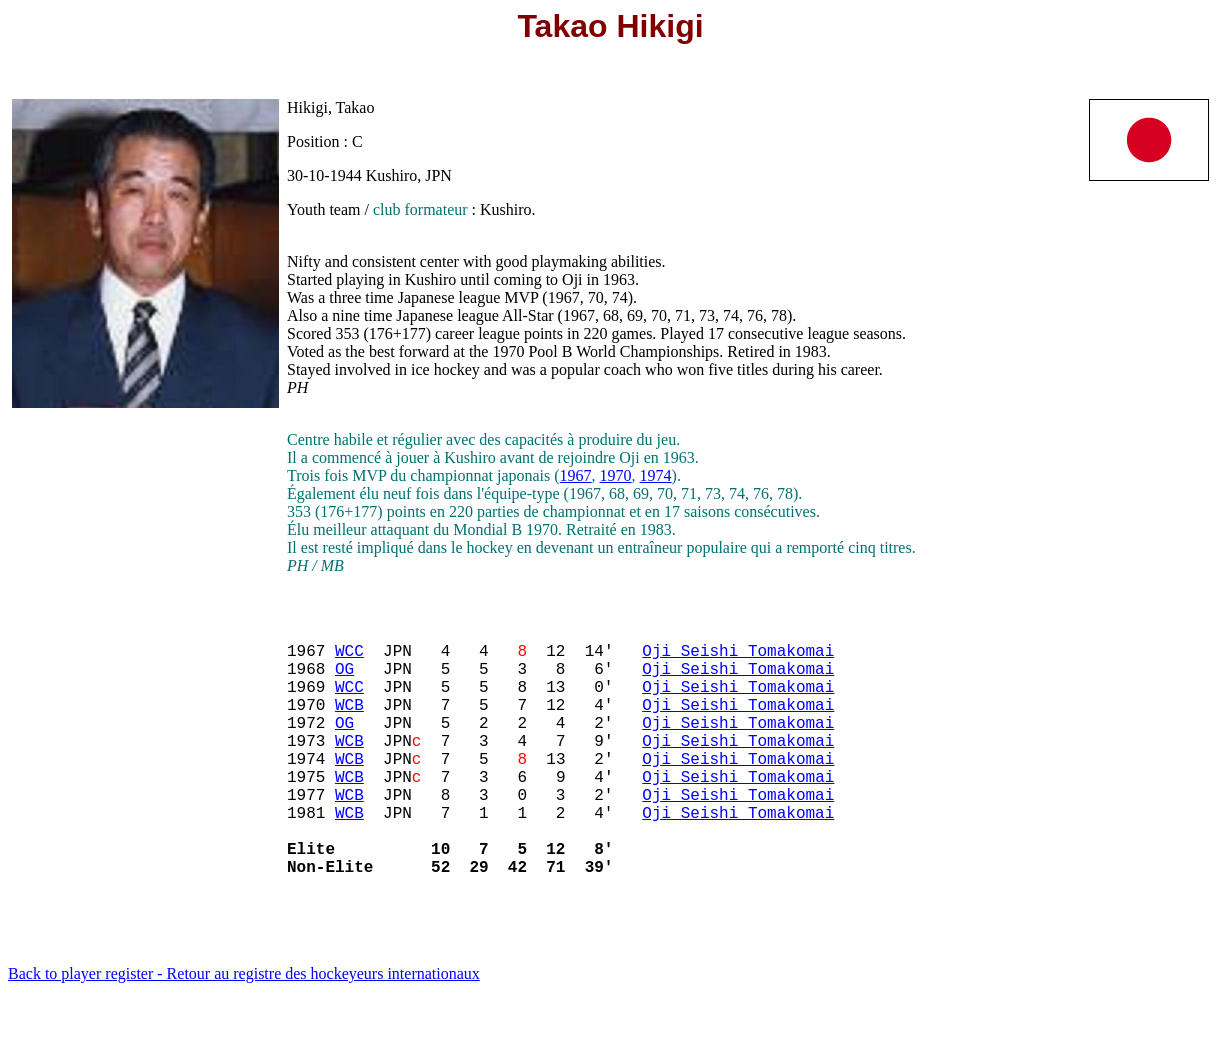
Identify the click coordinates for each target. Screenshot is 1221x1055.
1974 (656, 475)
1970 (616, 475)
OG (344, 680)
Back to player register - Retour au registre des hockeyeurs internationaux (244, 1029)
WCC (349, 658)
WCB (349, 724)
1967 (576, 475)
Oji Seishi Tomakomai (738, 658)
